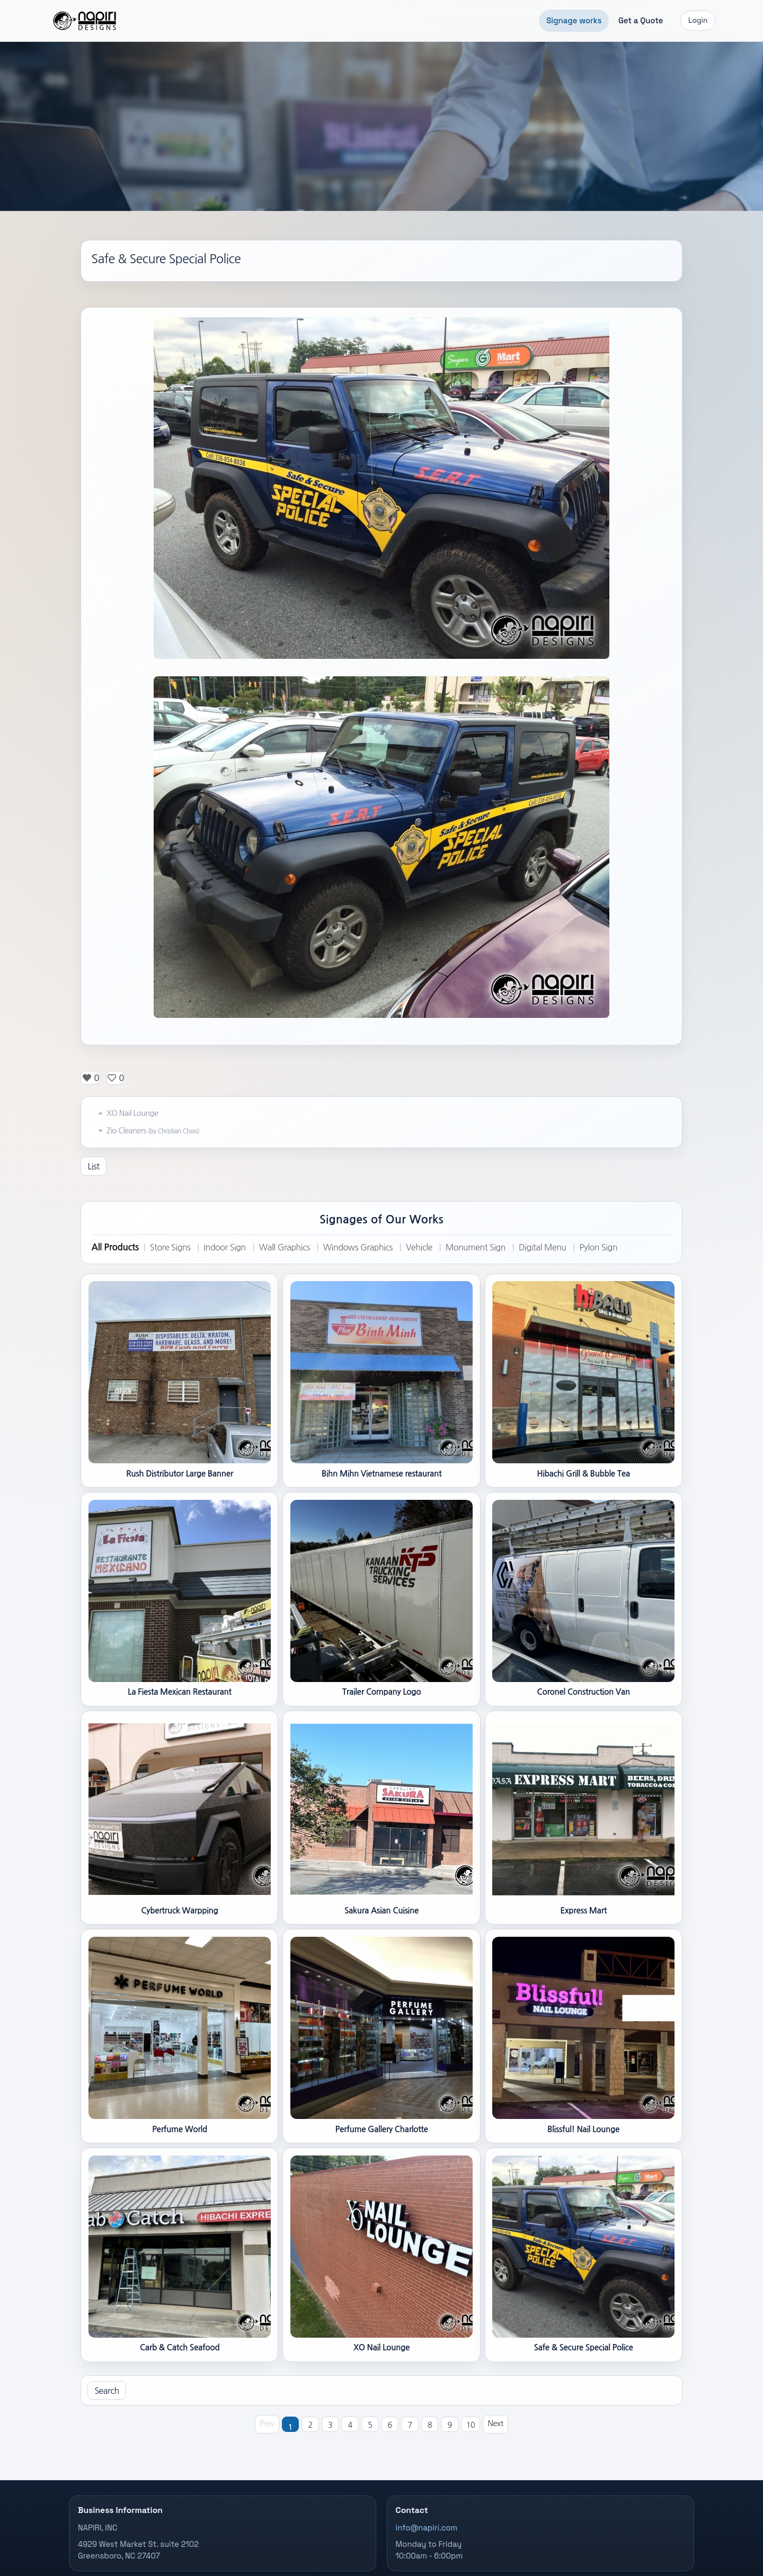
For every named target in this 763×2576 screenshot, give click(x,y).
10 (470, 2425)
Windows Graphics (358, 1247)
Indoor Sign (224, 1247)
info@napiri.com (427, 2528)
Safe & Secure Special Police (166, 259)
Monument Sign (475, 1247)
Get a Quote (640, 20)
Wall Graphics (284, 1247)
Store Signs (170, 1247)
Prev (267, 2423)
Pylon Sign (598, 1247)
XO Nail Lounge (126, 1113)
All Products (115, 1247)
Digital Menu (542, 1247)
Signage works (573, 20)
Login (697, 20)
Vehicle (419, 1247)
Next (495, 2423)
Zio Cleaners (147, 1130)
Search (106, 2390)
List (93, 1166)
